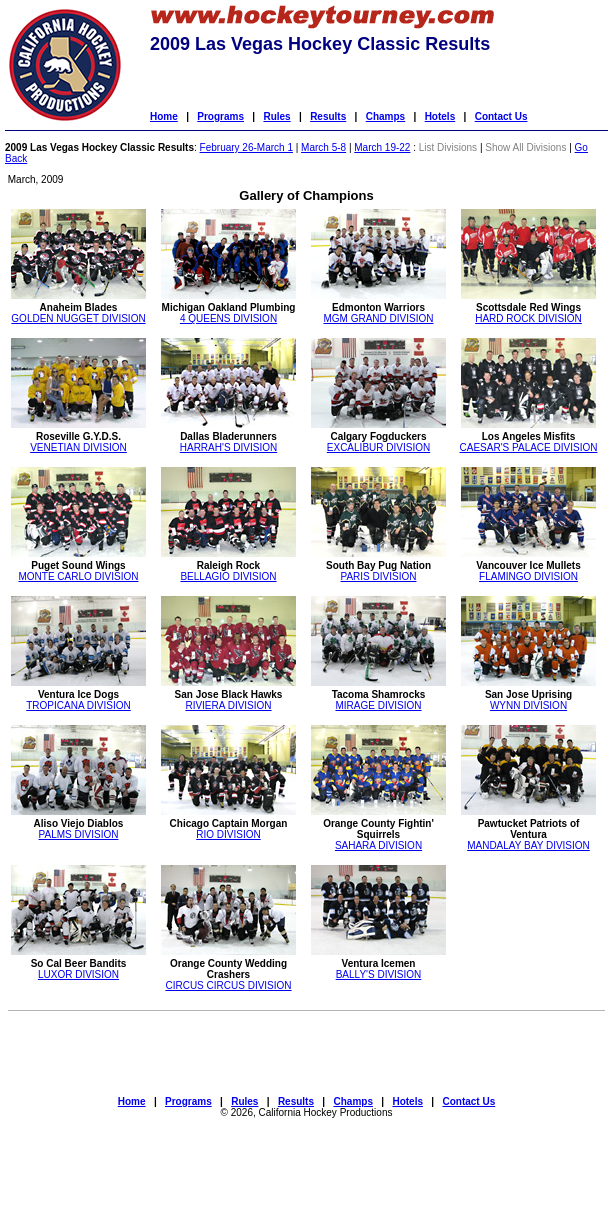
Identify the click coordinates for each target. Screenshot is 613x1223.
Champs (385, 116)
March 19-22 (382, 147)
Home (164, 116)
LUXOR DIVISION (78, 974)
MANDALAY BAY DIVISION (528, 845)
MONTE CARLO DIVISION (78, 576)
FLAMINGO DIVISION (528, 576)
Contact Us (501, 116)
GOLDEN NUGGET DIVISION (78, 318)
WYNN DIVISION (528, 705)
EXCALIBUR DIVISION (378, 447)
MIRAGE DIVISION (378, 705)
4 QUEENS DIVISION (228, 318)
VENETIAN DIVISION (78, 447)
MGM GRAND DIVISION (378, 318)
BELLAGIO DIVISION (228, 576)
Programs (220, 116)
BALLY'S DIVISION (379, 974)
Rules (276, 116)
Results (328, 116)
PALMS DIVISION (79, 834)
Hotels (440, 116)
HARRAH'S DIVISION (228, 447)
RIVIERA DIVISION (228, 705)
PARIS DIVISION (379, 576)
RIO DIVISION (228, 834)
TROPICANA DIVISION (78, 705)
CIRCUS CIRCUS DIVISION (228, 985)
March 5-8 (323, 147)
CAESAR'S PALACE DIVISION (529, 447)
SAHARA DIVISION (378, 845)
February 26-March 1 (246, 147)
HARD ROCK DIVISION (528, 318)
